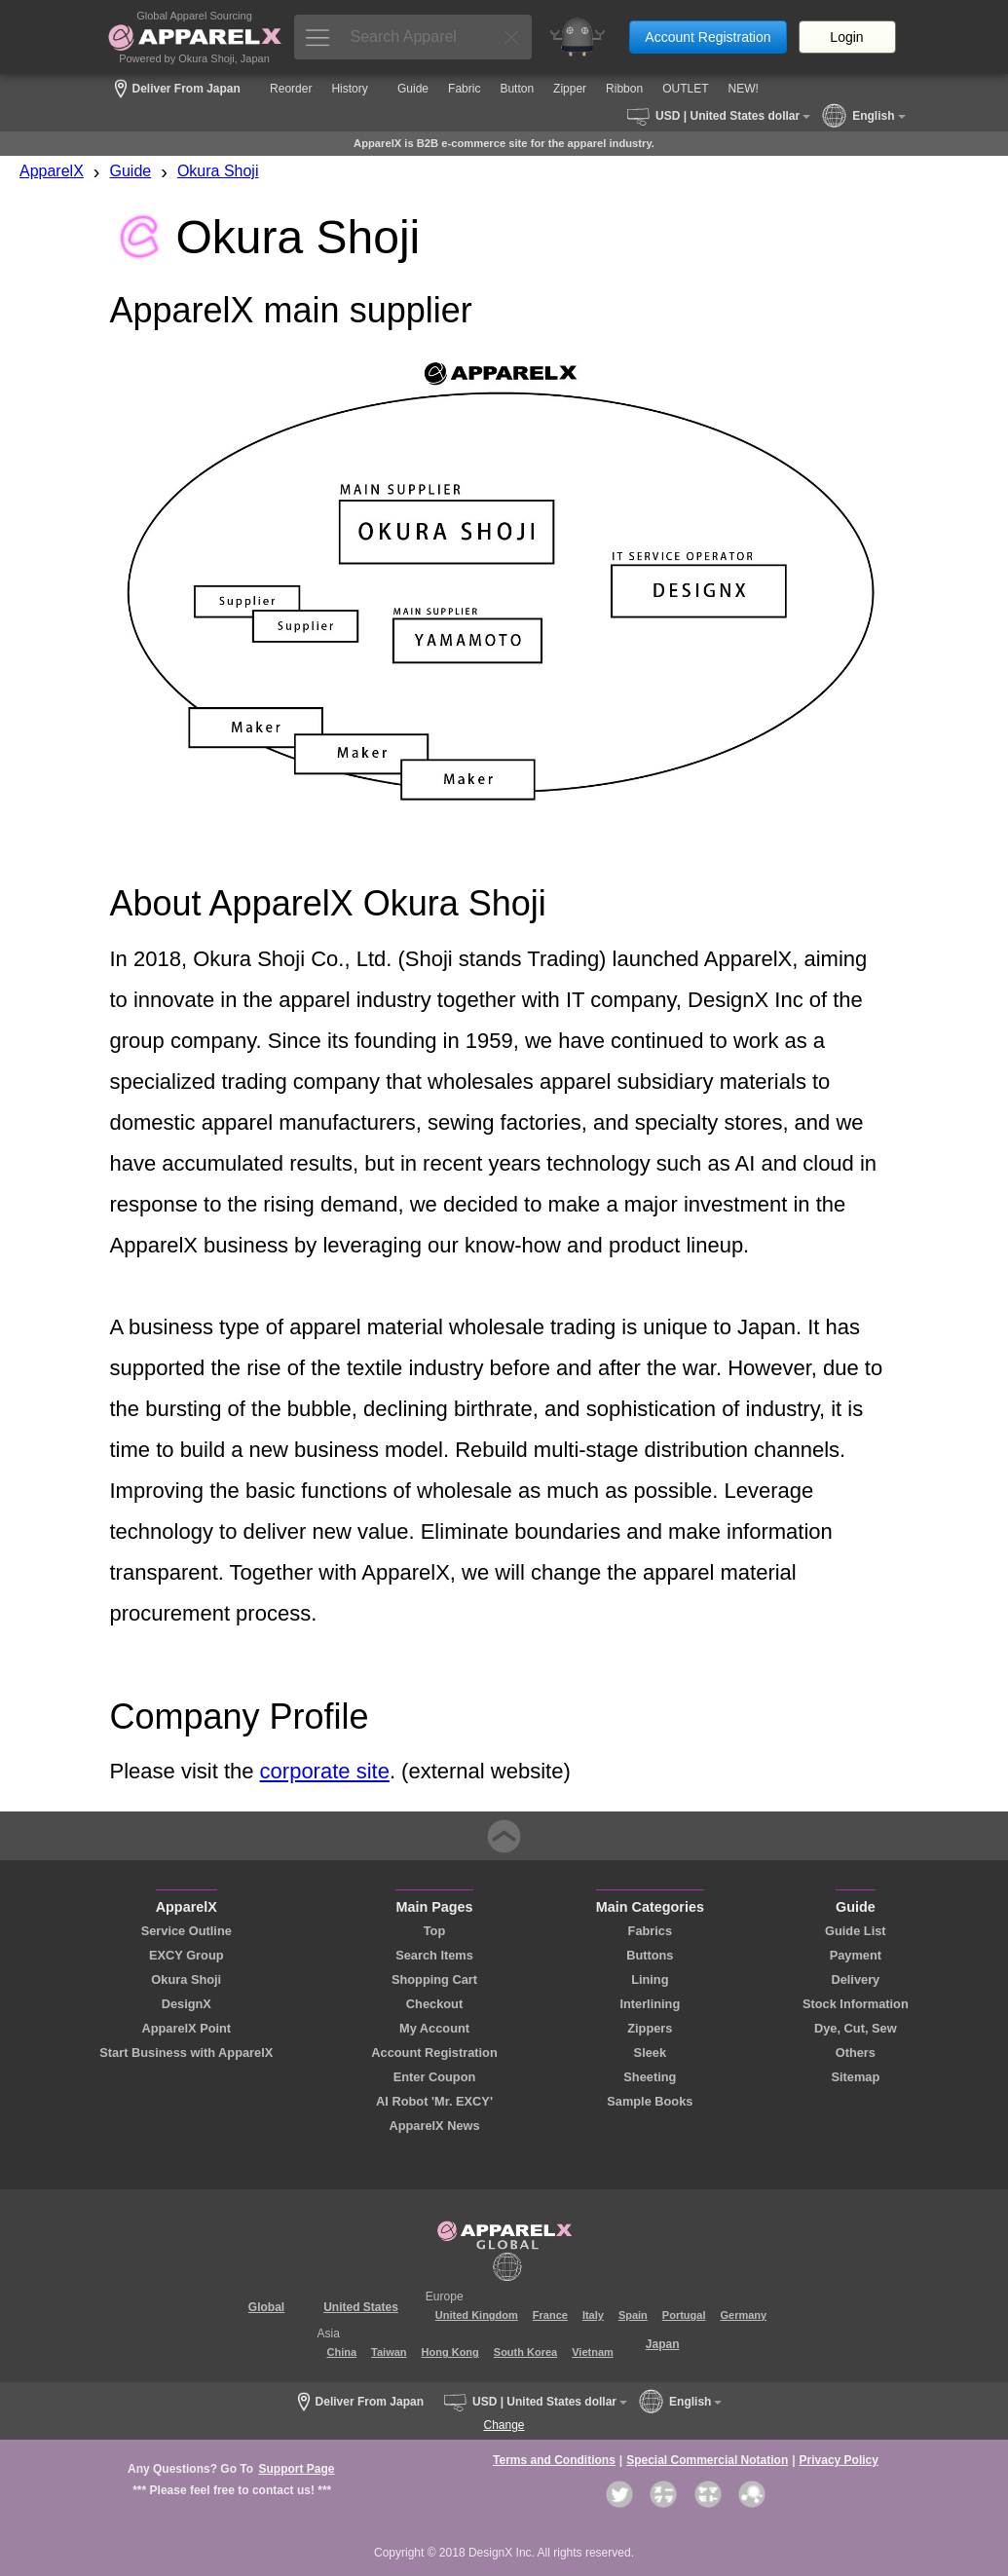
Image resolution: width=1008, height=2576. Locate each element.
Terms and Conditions (554, 2460)
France (550, 2315)
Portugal (684, 2315)
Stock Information (856, 2004)
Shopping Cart (434, 1979)
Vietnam (593, 2352)
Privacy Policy (839, 2460)
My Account (434, 2028)
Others (856, 2052)
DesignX (186, 2004)
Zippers (649, 2028)
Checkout (434, 2004)
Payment (855, 1955)
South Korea (525, 2352)
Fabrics (650, 1930)
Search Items (434, 1955)
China (342, 2352)
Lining (649, 1979)
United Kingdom (476, 2315)
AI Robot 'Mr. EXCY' (434, 2101)
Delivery (855, 1979)
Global (266, 2307)
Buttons (649, 1955)
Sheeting (649, 2077)
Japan (663, 2344)
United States (360, 2307)
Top (435, 1930)
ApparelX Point (186, 2028)
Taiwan (388, 2352)
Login (846, 37)
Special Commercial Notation (707, 2460)
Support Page (296, 2469)
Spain (633, 2315)
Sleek (650, 2052)
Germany (743, 2315)
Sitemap (855, 2077)
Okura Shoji (218, 171)
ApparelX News (434, 2125)
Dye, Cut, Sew (855, 2028)
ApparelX (51, 171)
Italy (593, 2315)
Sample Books (649, 2101)
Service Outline (186, 1930)
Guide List (855, 1930)
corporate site (325, 1771)
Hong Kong (450, 2352)
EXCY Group (186, 1955)
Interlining (649, 2004)
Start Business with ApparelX (186, 2052)
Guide (131, 171)
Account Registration (707, 37)
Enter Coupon (434, 2077)
